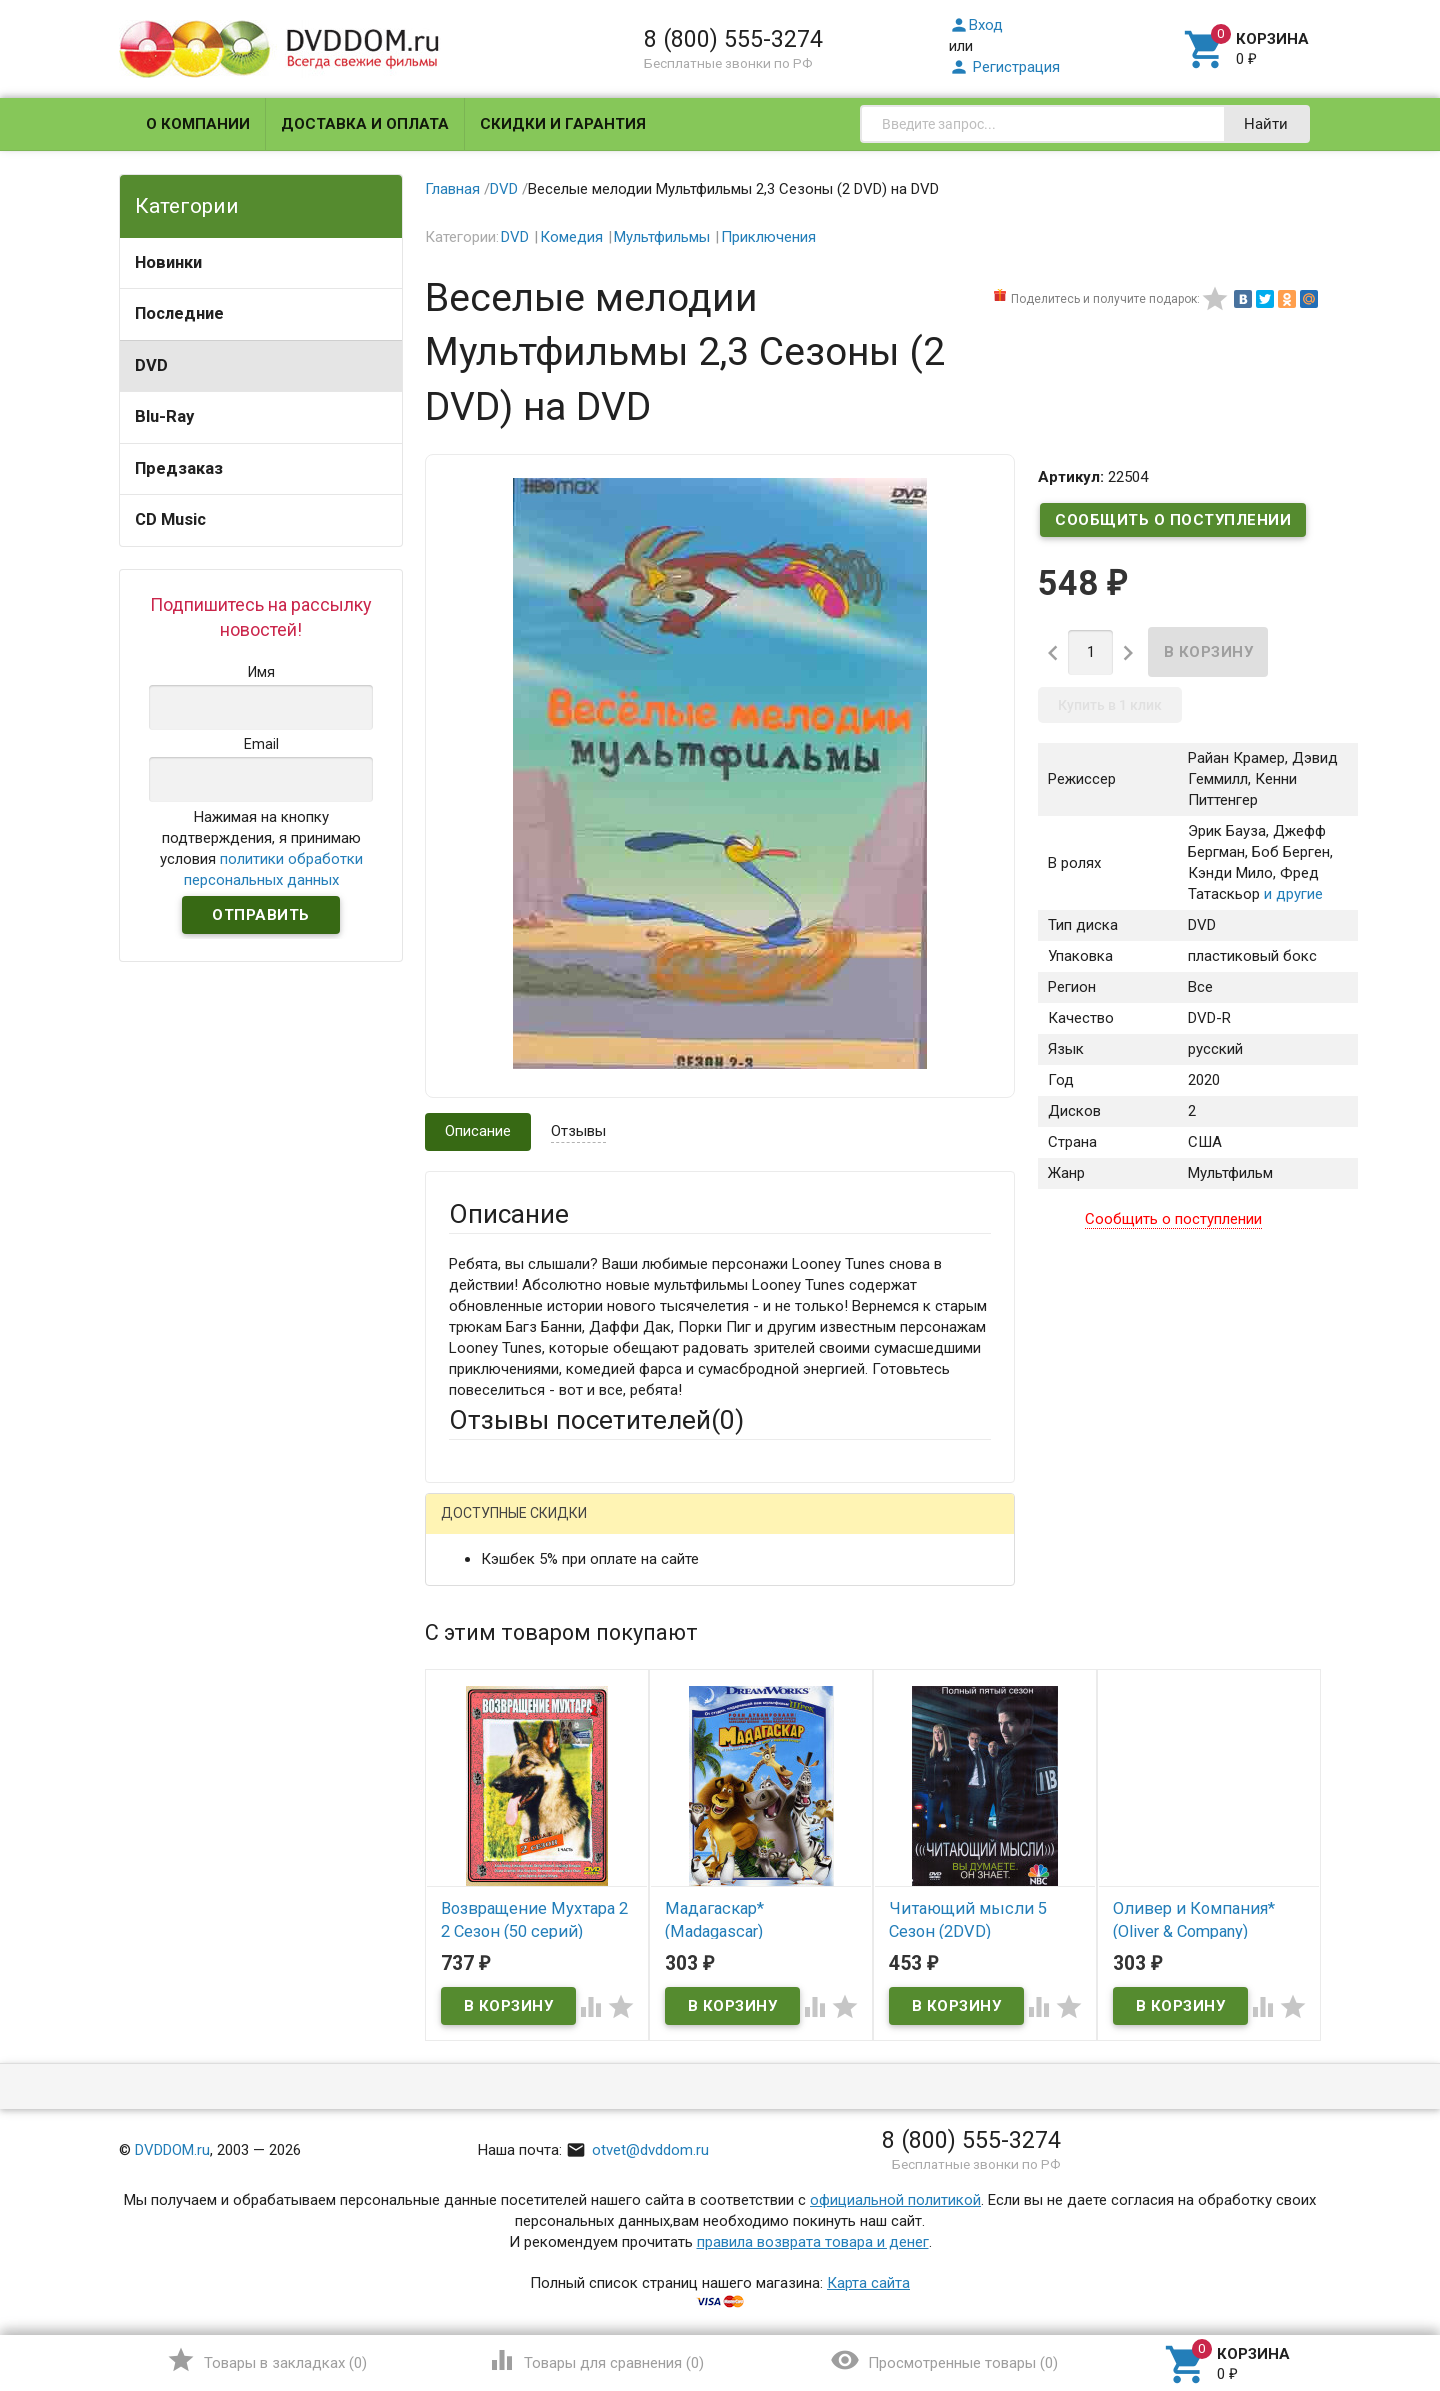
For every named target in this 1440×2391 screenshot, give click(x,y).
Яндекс (822, 1529)
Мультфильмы (662, 237)
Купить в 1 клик (1110, 705)
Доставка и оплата (365, 124)
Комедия (571, 237)
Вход (976, 25)
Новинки (168, 262)
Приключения (768, 237)
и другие (1291, 894)
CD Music (170, 519)
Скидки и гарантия (563, 124)
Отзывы (578, 1131)
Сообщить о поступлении (1173, 520)
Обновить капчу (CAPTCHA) (702, 2058)
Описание (478, 1131)
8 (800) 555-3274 (733, 39)
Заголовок (486, 1730)
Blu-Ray (164, 416)
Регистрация (1004, 67)
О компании (198, 124)
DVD (151, 365)
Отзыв (471, 1819)
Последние (179, 313)
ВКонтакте (698, 1529)
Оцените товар (499, 1785)
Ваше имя (482, 1599)
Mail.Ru (577, 1529)
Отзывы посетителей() (596, 1420)
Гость (475, 1527)
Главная (452, 189)
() (266, 2360)
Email (466, 1654)
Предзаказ (179, 468)
